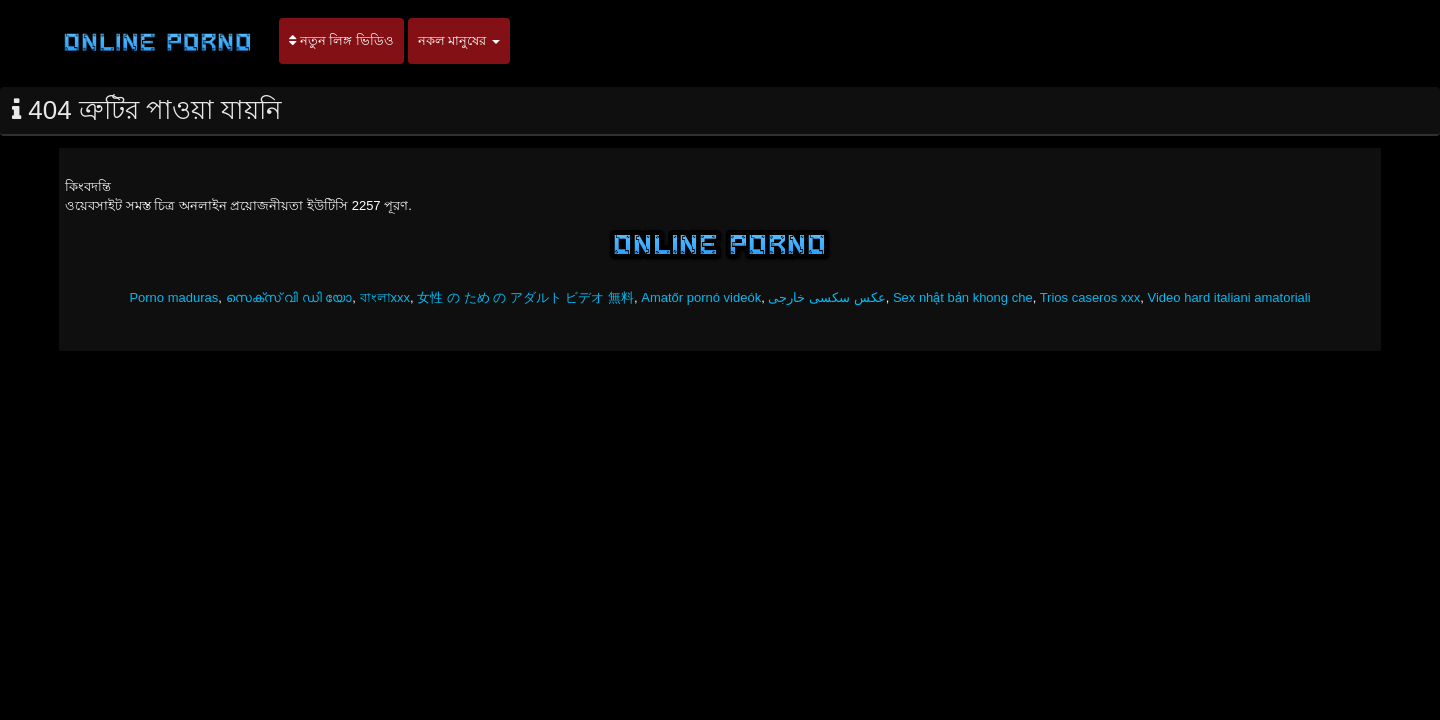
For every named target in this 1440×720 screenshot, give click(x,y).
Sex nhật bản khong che (963, 297)
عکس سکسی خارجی (826, 297)
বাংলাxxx (385, 297)
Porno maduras (173, 297)
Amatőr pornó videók (701, 297)
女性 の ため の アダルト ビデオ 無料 (525, 297)
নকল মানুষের (459, 40)
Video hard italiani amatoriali (1229, 297)
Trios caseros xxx (1090, 297)
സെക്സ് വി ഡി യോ (289, 297)
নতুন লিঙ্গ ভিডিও (341, 40)
